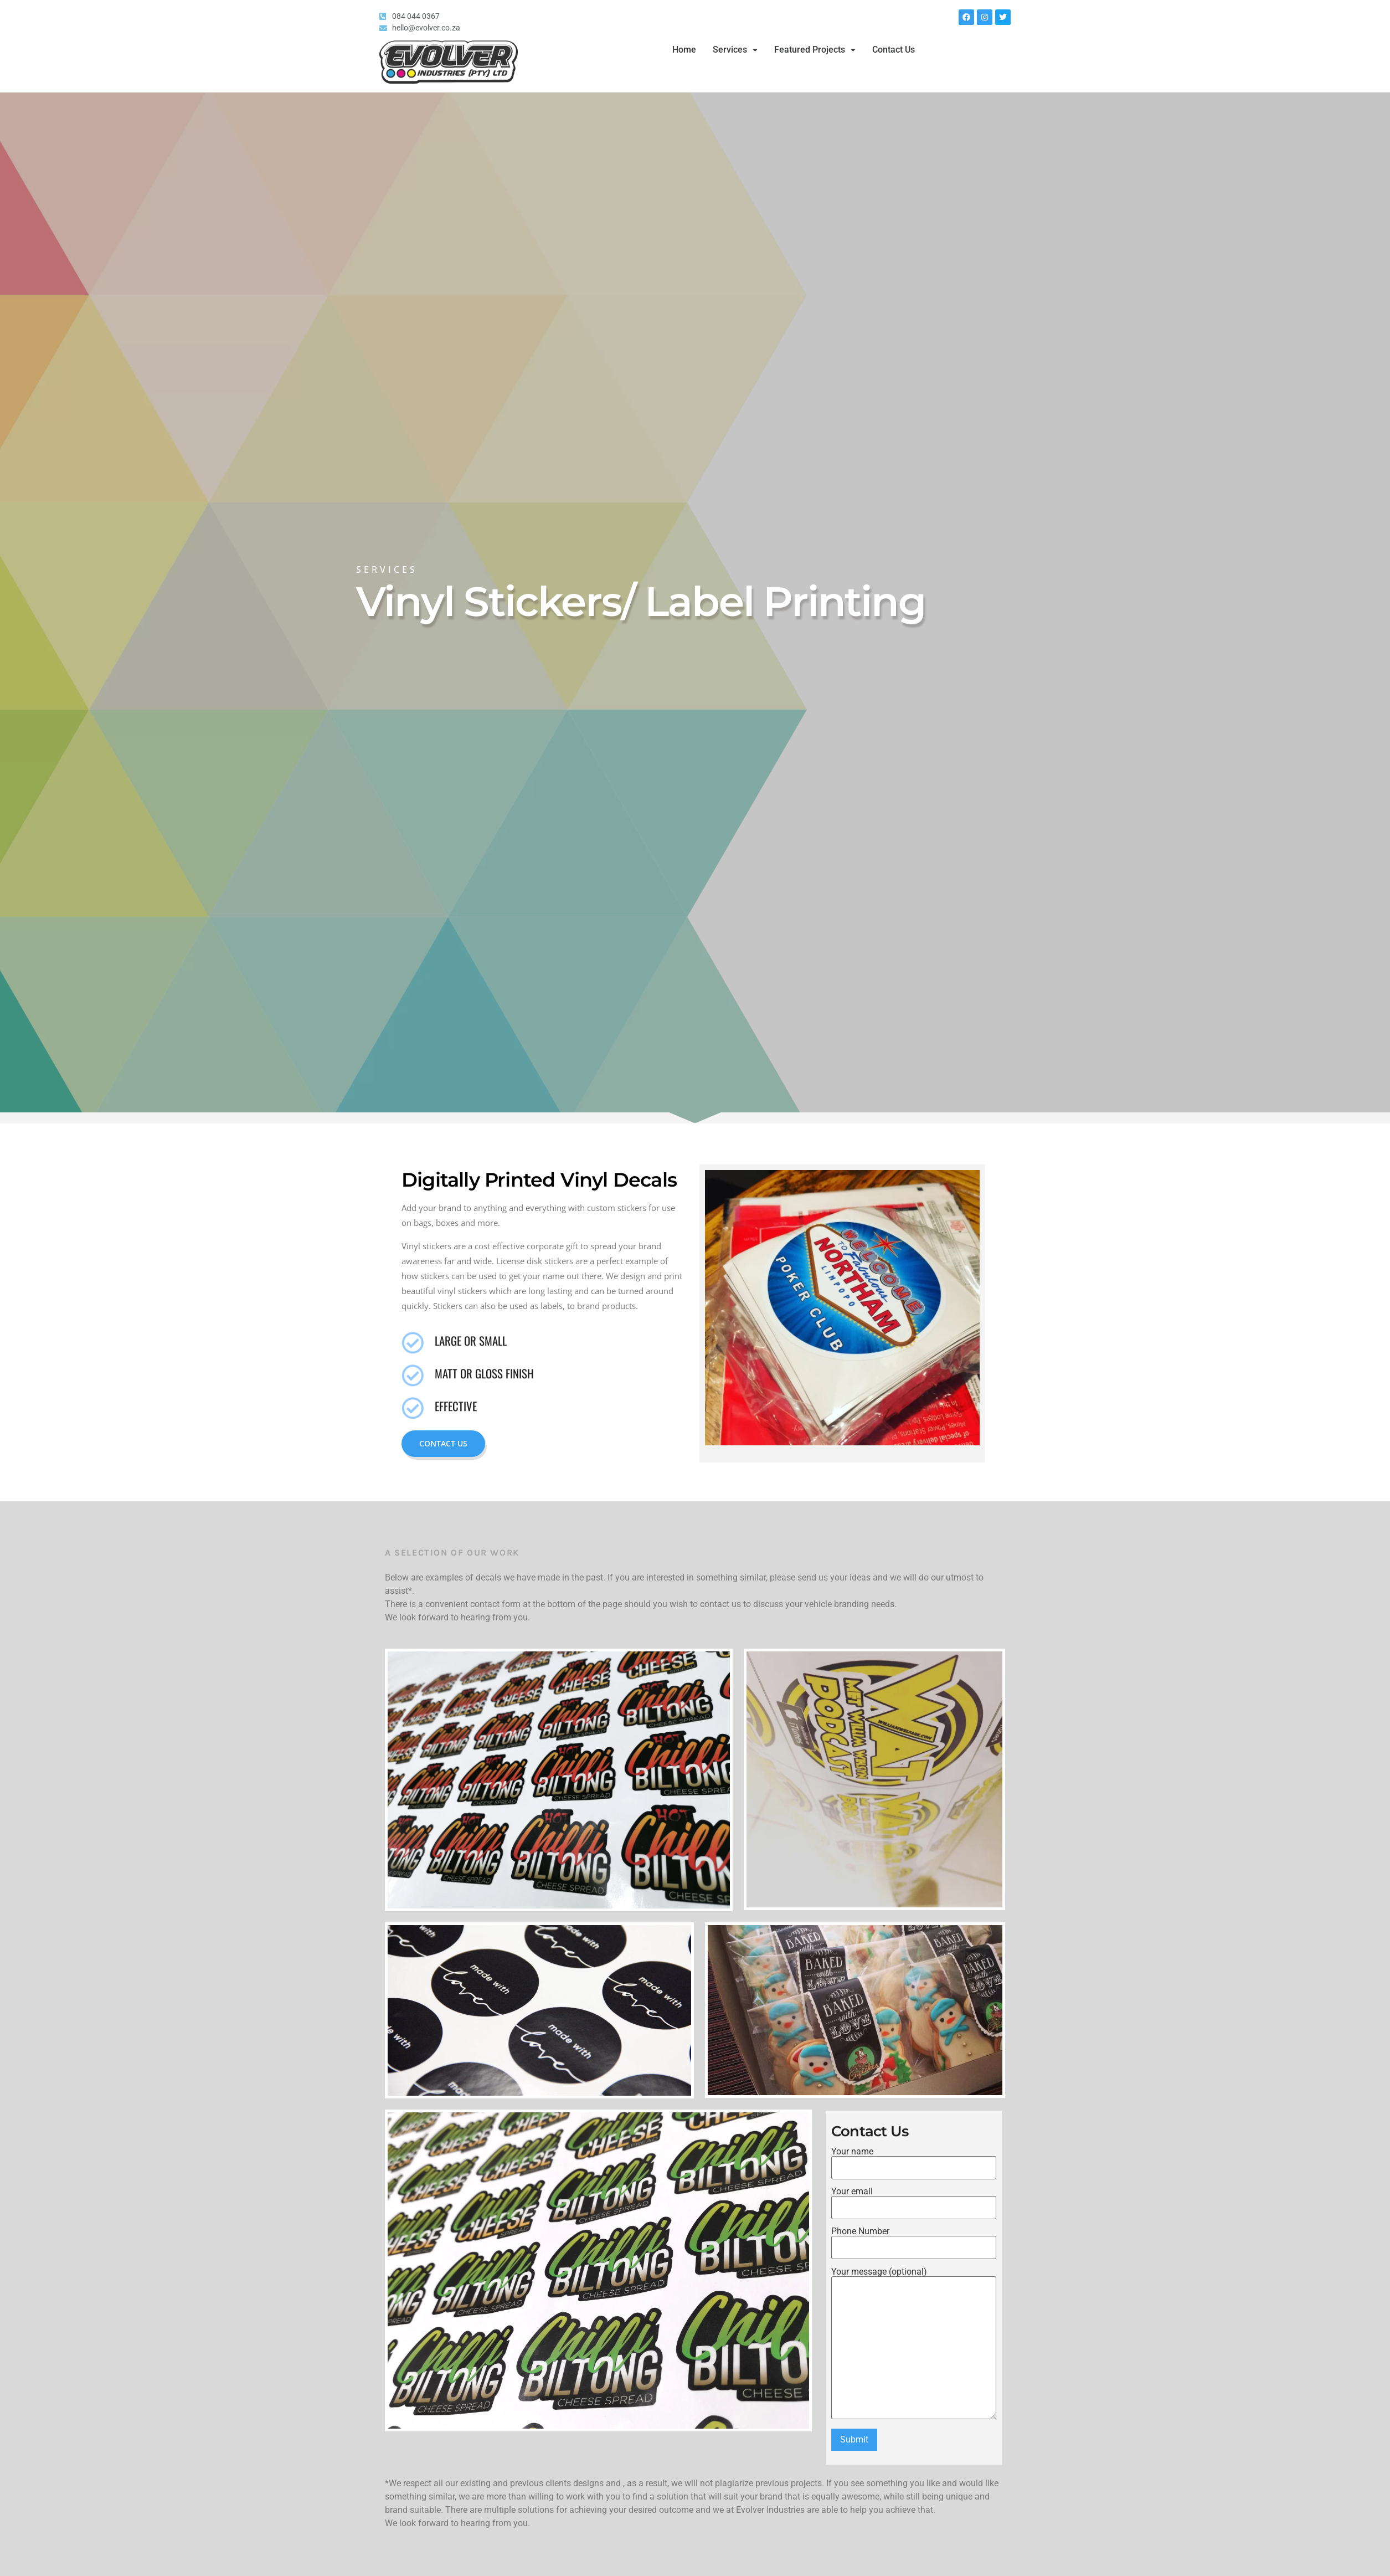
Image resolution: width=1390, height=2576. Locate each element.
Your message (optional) (913, 2344)
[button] (735, 50)
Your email (913, 2200)
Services (735, 49)
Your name (913, 2160)
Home (684, 49)
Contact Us (893, 49)
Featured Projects (815, 49)
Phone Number (913, 2239)
